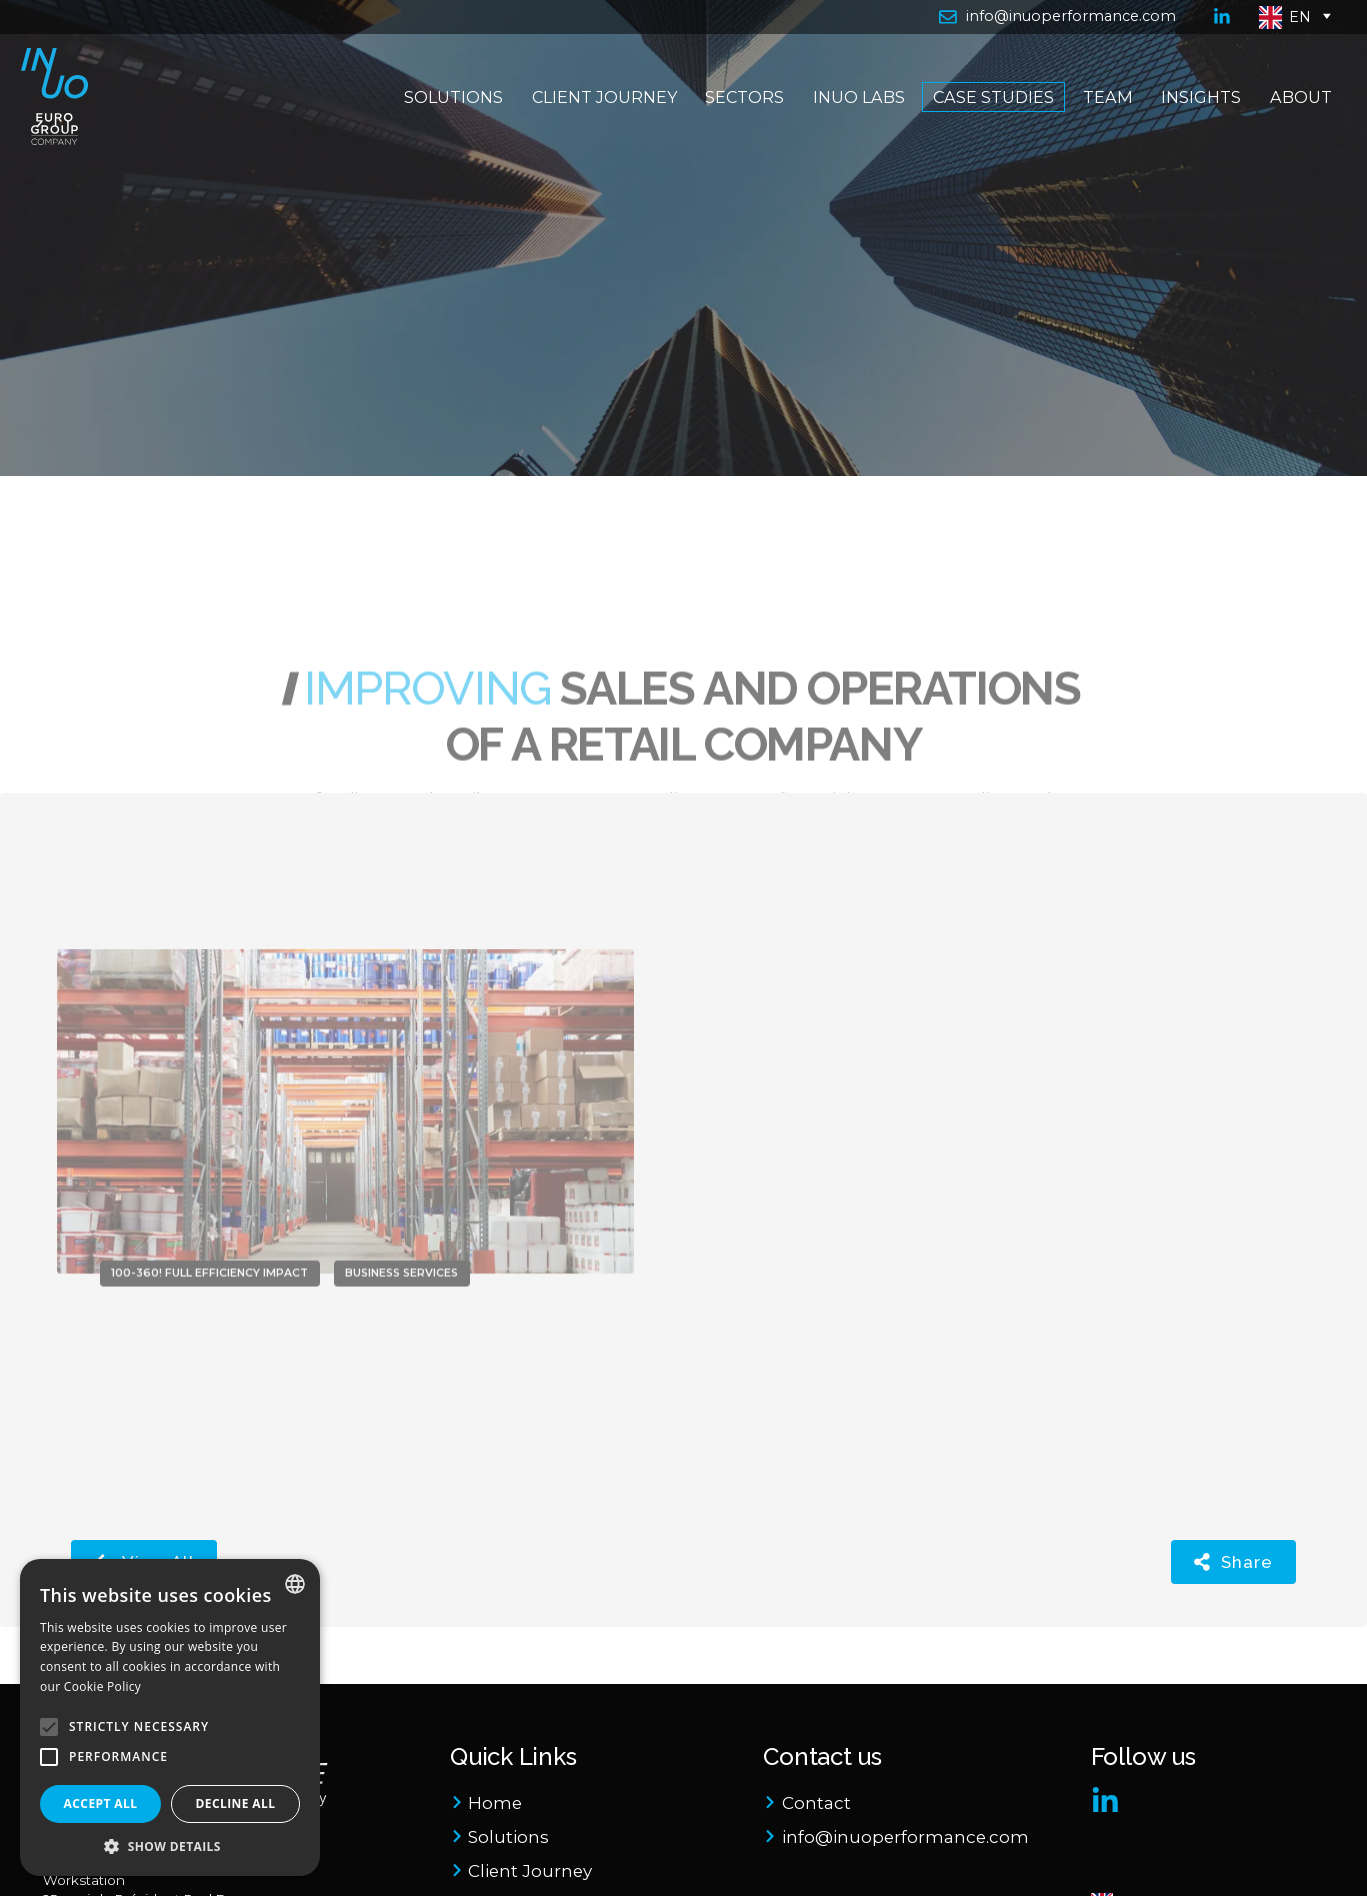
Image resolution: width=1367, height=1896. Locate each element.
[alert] (170, 1717)
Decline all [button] (236, 1803)
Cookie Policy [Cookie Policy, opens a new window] (102, 1686)
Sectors (737, 129)
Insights (1194, 129)
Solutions (446, 129)
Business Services (401, 1211)
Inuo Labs (851, 129)
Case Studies (986, 129)
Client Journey (596, 129)
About (1293, 129)
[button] (170, 1846)
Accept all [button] (101, 1803)
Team (1100, 129)
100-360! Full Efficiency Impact (209, 1211)
